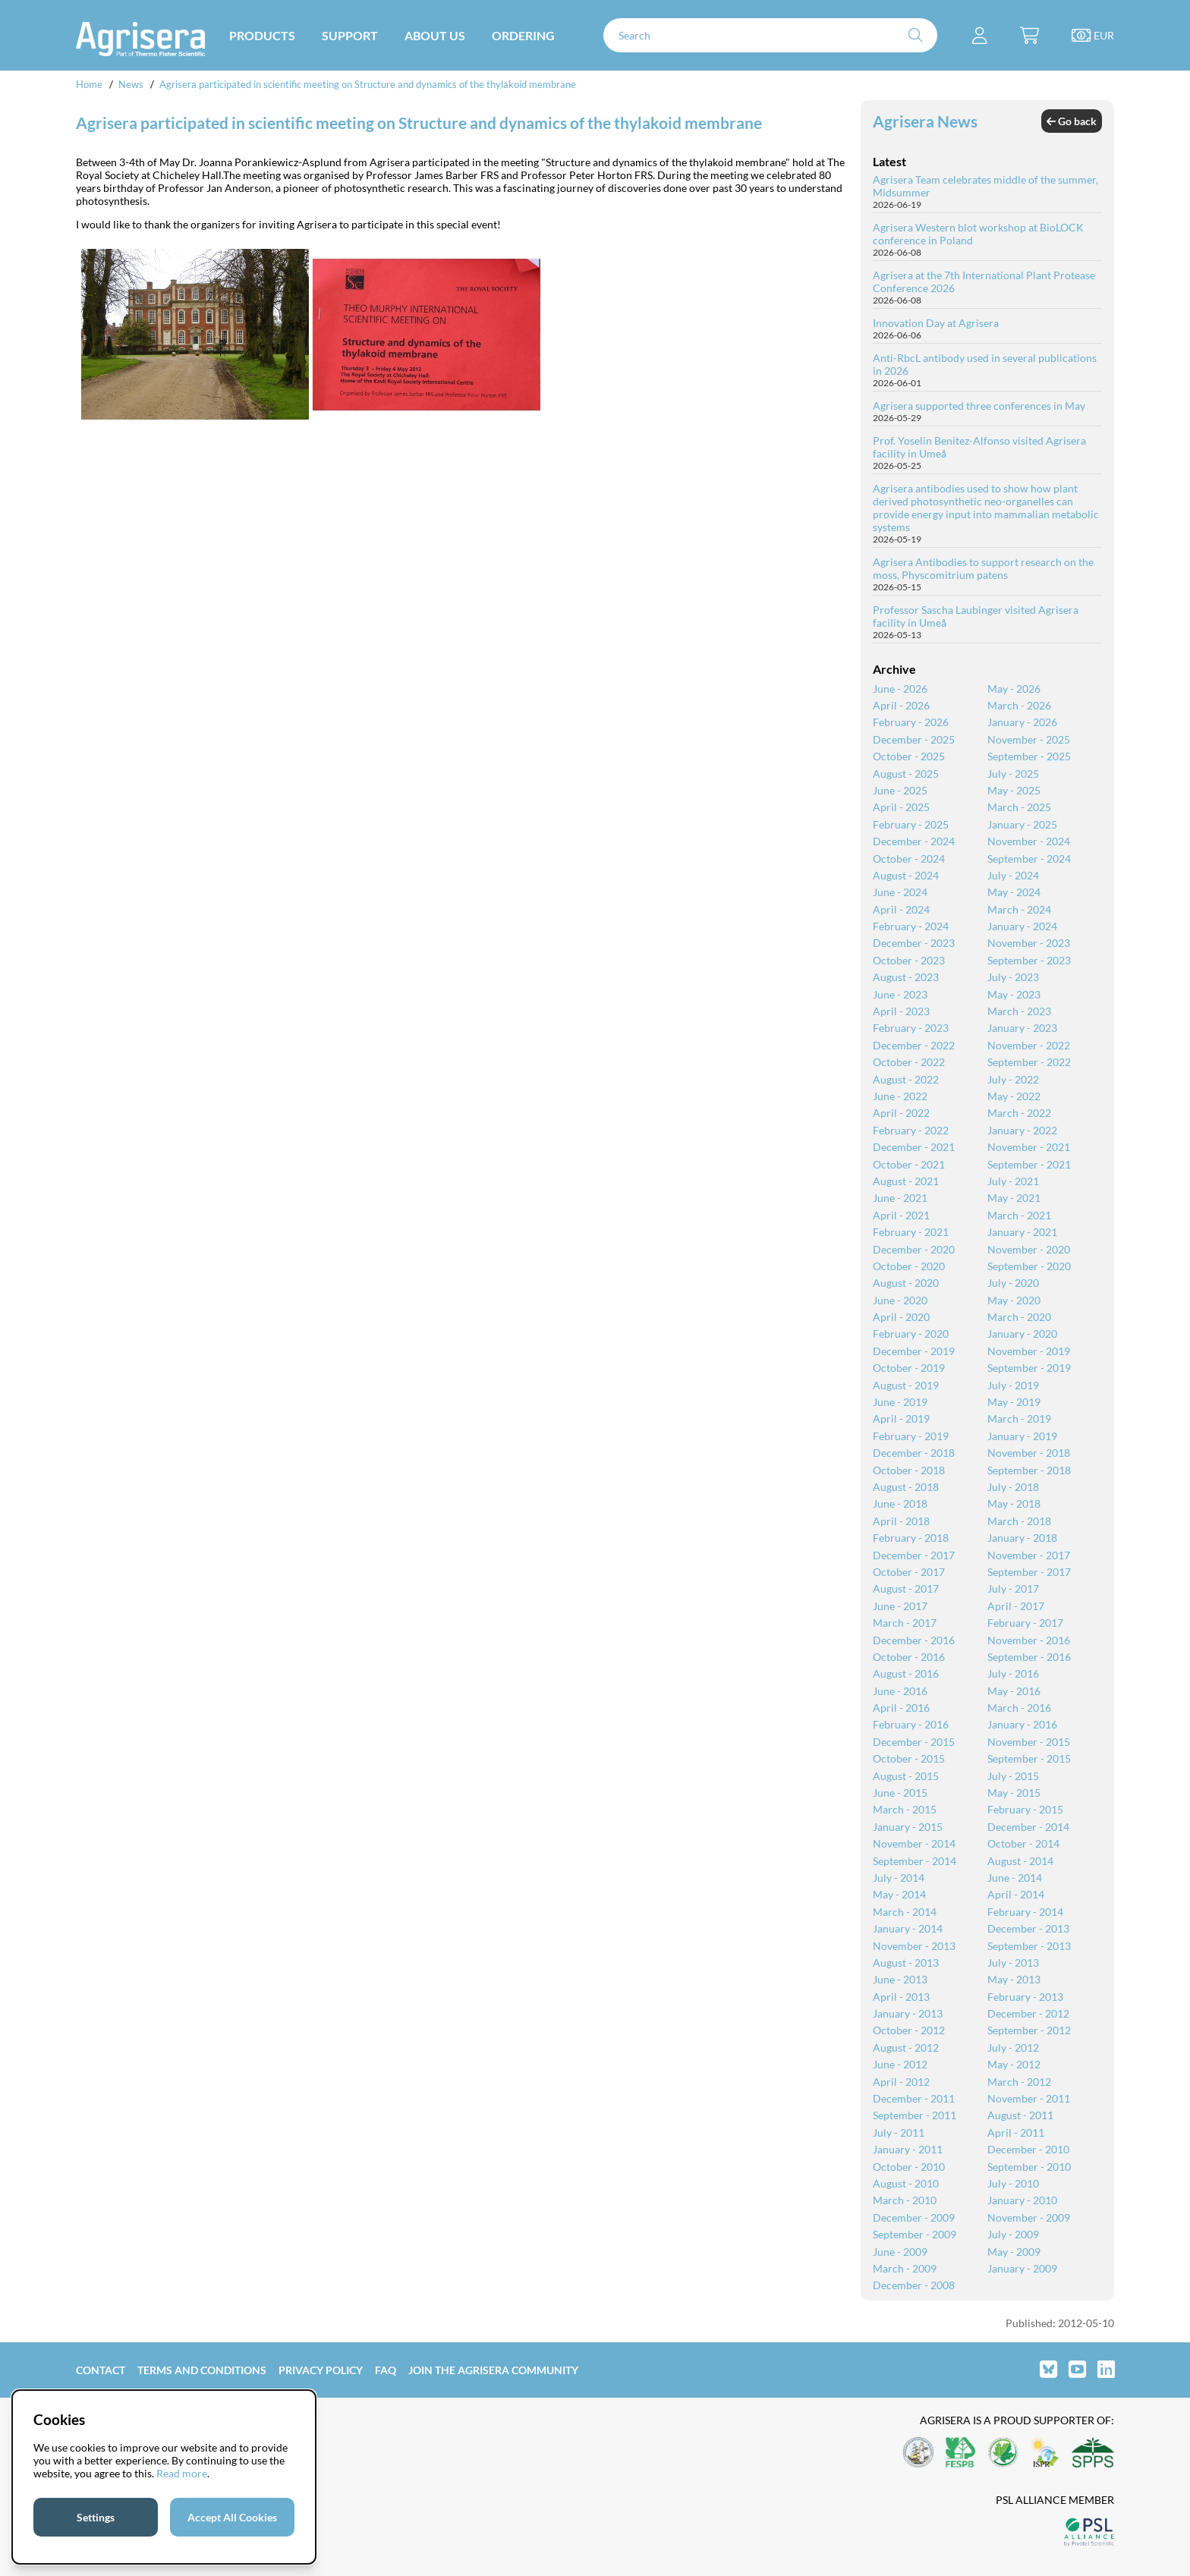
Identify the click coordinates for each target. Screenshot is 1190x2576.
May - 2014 (899, 1894)
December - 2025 (914, 739)
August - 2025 (906, 773)
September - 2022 (1029, 1061)
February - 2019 (911, 1436)
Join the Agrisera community (493, 2370)
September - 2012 (1029, 2030)
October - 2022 (909, 1061)
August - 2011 (1020, 2115)
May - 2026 (1013, 688)
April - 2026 (901, 705)
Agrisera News (925, 121)
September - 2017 (1029, 1571)
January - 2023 (1022, 1027)
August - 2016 (906, 1673)
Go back (1072, 121)
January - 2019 (1022, 1436)
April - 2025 (901, 806)
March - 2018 (1019, 1520)
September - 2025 (1029, 756)
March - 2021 (1019, 1215)
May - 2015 (1013, 1792)
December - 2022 (914, 1045)
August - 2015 (906, 1775)
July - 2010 (1013, 2183)
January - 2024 (1022, 926)
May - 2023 (1013, 994)
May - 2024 (1013, 891)
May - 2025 (1013, 790)
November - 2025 (1028, 739)
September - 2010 (1029, 2166)
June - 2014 (1014, 1877)
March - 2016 (1019, 1707)
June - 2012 (900, 2064)
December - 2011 (914, 2098)
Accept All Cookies (232, 2517)
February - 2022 (911, 1130)
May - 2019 (1013, 1401)
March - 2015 (905, 1809)
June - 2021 (900, 1197)
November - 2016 (1028, 1640)
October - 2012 (909, 2030)
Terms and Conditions (201, 2370)
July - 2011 (898, 2132)
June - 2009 (900, 2251)
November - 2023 (1028, 942)
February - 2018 (911, 1537)
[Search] (770, 35)
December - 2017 (914, 1555)
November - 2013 (914, 1945)
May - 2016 (1013, 1690)
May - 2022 (1013, 1096)
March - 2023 (1019, 1011)
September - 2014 (914, 1860)
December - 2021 (914, 1146)
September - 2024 (1029, 858)
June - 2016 (900, 1690)
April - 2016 (901, 1707)
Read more (181, 2473)
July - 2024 (1013, 875)
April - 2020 (901, 1316)
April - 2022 (901, 1112)
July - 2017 (1013, 1588)
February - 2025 (911, 824)
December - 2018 (914, 1452)
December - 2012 (1028, 2013)
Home (89, 84)
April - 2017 (1015, 1605)
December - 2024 (914, 841)
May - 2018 (1013, 1503)
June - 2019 (900, 1401)
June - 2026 (900, 688)
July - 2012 (1013, 2047)
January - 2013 (908, 2013)
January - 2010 (1022, 2200)
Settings (96, 2517)
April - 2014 (1015, 1894)
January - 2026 (1022, 722)
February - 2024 (911, 926)
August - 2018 (906, 1486)
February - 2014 (1025, 1911)
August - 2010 (906, 2183)
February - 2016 (911, 1724)
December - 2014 (1028, 1826)
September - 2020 (1029, 1266)
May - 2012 (1013, 2064)
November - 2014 (914, 1843)
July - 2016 (1013, 1673)
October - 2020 (909, 1266)
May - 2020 (1013, 1300)
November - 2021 (1028, 1146)
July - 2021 (1013, 1181)
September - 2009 (914, 2234)
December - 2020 (914, 1249)
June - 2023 (900, 994)
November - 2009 (1028, 2217)
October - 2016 (909, 1656)
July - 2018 (1013, 1486)
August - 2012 (906, 2047)
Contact (100, 2370)
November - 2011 (1028, 2098)
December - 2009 (914, 2217)
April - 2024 (901, 909)
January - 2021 (1022, 1231)
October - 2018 (909, 1470)
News (130, 84)
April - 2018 (901, 1520)
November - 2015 (1028, 1741)
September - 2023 (1029, 960)
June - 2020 (900, 1300)
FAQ (385, 2370)
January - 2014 (908, 1928)
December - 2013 (1028, 1928)
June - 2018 (900, 1503)
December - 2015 (914, 1741)
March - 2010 (905, 2200)
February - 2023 (911, 1027)
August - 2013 (906, 1962)
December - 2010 (1028, 2149)
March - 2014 (905, 1911)
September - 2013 (1029, 1945)
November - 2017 (1028, 1555)
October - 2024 (909, 858)
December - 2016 (914, 1640)
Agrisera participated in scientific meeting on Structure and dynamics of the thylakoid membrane (367, 84)
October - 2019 (909, 1367)
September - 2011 (914, 2115)
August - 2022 (906, 1079)
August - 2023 (906, 976)
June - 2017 (900, 1605)
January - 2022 (1022, 1130)
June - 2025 (900, 790)
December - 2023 (914, 942)
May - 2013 (1013, 1979)
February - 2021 (911, 1231)
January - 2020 (1022, 1333)
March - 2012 (1019, 2081)
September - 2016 (1029, 1656)
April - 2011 (1015, 2132)
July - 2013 (1013, 1962)
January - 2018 (1022, 1537)
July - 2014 (898, 1877)
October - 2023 (909, 960)
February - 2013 (1025, 1996)
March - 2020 (1019, 1316)
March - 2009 (905, 2268)
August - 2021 (906, 1181)
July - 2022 (1013, 1079)
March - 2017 (905, 1622)
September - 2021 (1029, 1164)
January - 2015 (908, 1826)
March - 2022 (1019, 1112)
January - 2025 (1022, 824)
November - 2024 (1028, 841)
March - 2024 (1019, 909)
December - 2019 (914, 1351)
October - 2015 (909, 1758)
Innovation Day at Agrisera (936, 322)
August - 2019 (906, 1385)
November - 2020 (1028, 1249)
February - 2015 (1025, 1809)
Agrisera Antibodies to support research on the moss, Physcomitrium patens (983, 568)
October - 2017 (909, 1571)
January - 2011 (908, 2149)
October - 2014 (1023, 1843)
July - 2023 (1013, 976)
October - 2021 (909, 1164)
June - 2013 (900, 1979)
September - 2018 (1029, 1470)
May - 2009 (1013, 2251)
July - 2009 (1013, 2234)
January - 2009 (1022, 2268)
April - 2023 (901, 1011)
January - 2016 (1022, 1724)
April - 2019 (901, 1418)
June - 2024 (900, 891)
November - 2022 (1028, 1045)
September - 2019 (1029, 1367)
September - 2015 (1029, 1758)
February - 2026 (911, 722)
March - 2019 (1019, 1418)
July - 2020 (1013, 1282)
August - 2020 (906, 1282)
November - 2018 (1028, 1452)
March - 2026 (1019, 705)
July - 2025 (1013, 773)
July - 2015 (1013, 1775)
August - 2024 (906, 875)
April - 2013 (901, 1996)
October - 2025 (909, 756)
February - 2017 (1025, 1622)
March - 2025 (1019, 806)
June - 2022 (900, 1096)
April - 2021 (901, 1215)
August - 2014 (1020, 1860)
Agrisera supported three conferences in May (979, 405)
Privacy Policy (321, 2370)
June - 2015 (900, 1792)
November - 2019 (1028, 1351)
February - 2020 (911, 1333)
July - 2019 (1013, 1385)
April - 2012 (901, 2081)
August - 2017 (906, 1588)
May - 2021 (1013, 1197)
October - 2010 (909, 2166)
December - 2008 (914, 2285)
